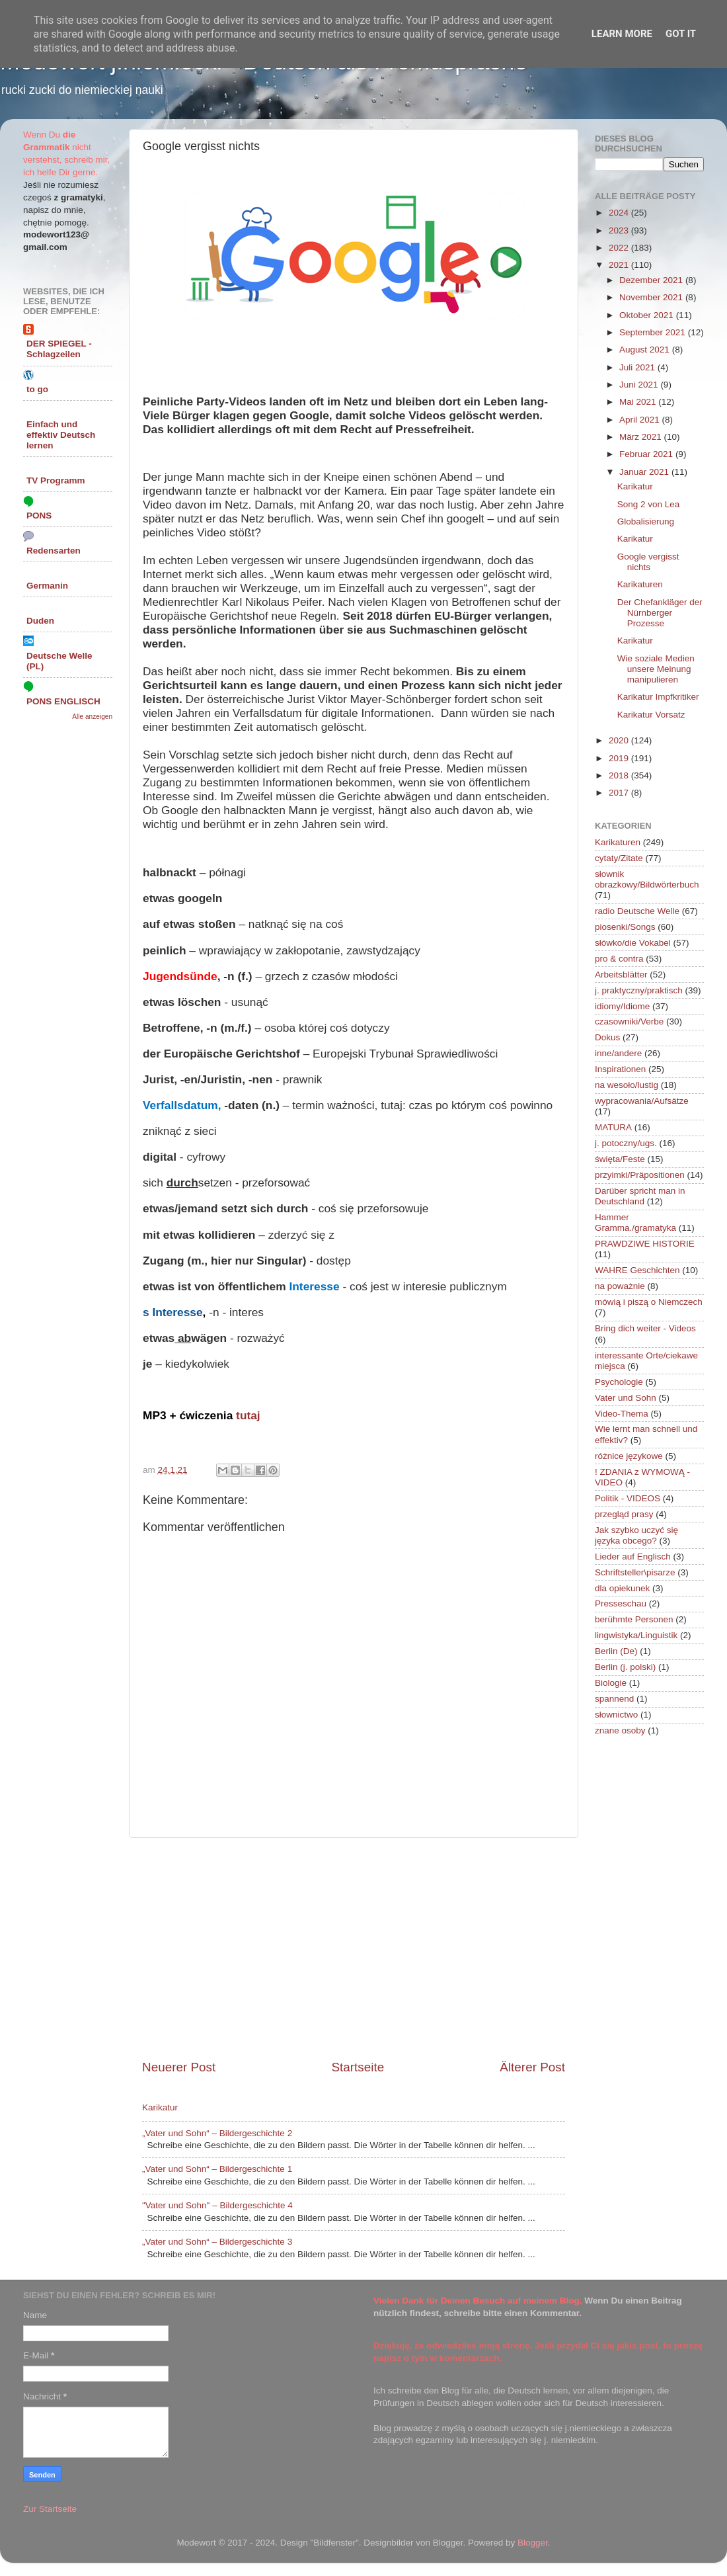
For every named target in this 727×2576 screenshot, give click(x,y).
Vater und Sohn (625, 1398)
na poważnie (620, 1286)
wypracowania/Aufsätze (642, 1101)
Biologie (611, 1683)
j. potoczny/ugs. (626, 1143)
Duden (40, 621)
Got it (681, 34)
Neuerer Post (178, 2067)
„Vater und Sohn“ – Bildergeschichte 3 (217, 2242)
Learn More (622, 34)
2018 (620, 775)
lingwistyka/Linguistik (636, 1635)
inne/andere (618, 1053)
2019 (620, 758)
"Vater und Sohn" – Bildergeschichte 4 (217, 2205)
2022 (620, 248)
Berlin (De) (616, 1651)
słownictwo (616, 1715)
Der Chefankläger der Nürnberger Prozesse (660, 612)
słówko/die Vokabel (633, 943)
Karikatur (160, 2107)
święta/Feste (620, 1159)
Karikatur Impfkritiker (658, 697)
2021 (620, 265)
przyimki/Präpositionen (640, 1175)
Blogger (532, 2543)
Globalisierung (645, 521)
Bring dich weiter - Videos (645, 1328)
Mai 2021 (638, 402)
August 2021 (645, 349)
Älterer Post (532, 2067)
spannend (614, 1699)
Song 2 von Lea (648, 504)
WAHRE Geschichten (637, 1270)
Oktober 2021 (647, 315)
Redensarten (53, 551)
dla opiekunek (622, 1588)
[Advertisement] (353, 1948)
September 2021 (653, 332)
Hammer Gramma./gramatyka (635, 1222)
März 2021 (641, 437)
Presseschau (620, 1603)
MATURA (613, 1127)
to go (37, 389)
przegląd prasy (624, 1514)
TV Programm (55, 480)
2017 (620, 793)
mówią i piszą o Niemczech (649, 1302)
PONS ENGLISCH (63, 701)
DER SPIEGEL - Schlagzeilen (59, 349)
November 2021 (652, 297)
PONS (39, 515)
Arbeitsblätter (621, 974)
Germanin (47, 586)
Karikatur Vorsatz (651, 715)
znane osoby (620, 1730)
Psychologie (619, 1382)
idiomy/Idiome (622, 1006)
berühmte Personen (634, 1619)
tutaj (248, 1415)
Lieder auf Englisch (633, 1556)
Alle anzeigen (92, 716)
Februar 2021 (647, 454)
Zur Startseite (50, 2509)
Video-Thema (621, 1414)
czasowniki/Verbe (629, 1021)
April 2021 (640, 420)
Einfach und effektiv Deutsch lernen (60, 434)
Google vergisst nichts (648, 562)
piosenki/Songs (625, 927)
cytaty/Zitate (619, 858)
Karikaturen (640, 584)
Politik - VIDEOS (627, 1498)
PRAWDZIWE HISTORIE (645, 1244)
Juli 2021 (638, 367)
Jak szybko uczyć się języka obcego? (636, 1535)
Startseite (357, 2067)
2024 (620, 213)
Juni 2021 (639, 385)
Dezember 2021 (652, 280)
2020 (620, 740)
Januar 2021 (645, 472)
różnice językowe (629, 1456)
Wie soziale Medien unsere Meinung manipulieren (656, 669)
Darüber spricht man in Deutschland (640, 1196)
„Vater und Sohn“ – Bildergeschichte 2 (217, 2133)
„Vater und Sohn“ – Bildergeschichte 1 (217, 2169)
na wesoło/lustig (626, 1085)
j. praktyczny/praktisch (639, 990)
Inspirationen (620, 1069)
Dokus (607, 1037)
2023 (620, 230)
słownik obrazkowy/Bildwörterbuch (647, 879)
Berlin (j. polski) (625, 1667)
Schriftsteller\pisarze (635, 1572)
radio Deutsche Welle (637, 911)
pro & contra (619, 959)
